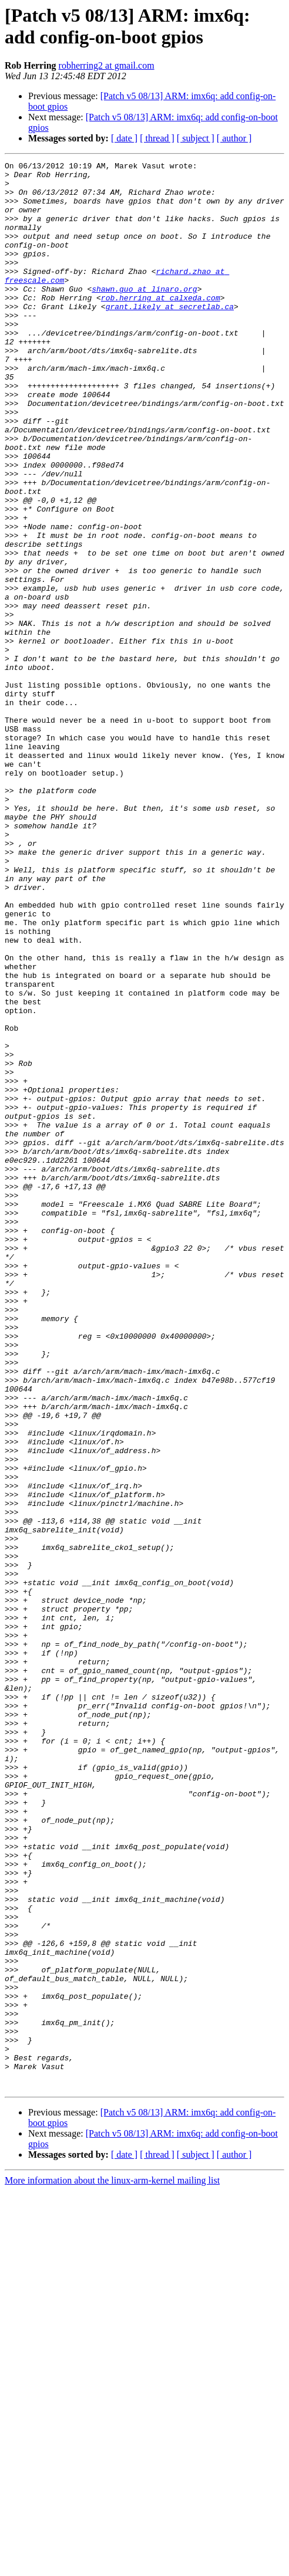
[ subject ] (195, 138)
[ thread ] (157, 138)
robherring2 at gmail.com (106, 65)
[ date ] (124, 138)
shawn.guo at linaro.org (144, 315)
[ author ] (234, 138)
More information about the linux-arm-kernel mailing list (112, 2566)
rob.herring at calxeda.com (160, 325)
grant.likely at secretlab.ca (170, 336)
